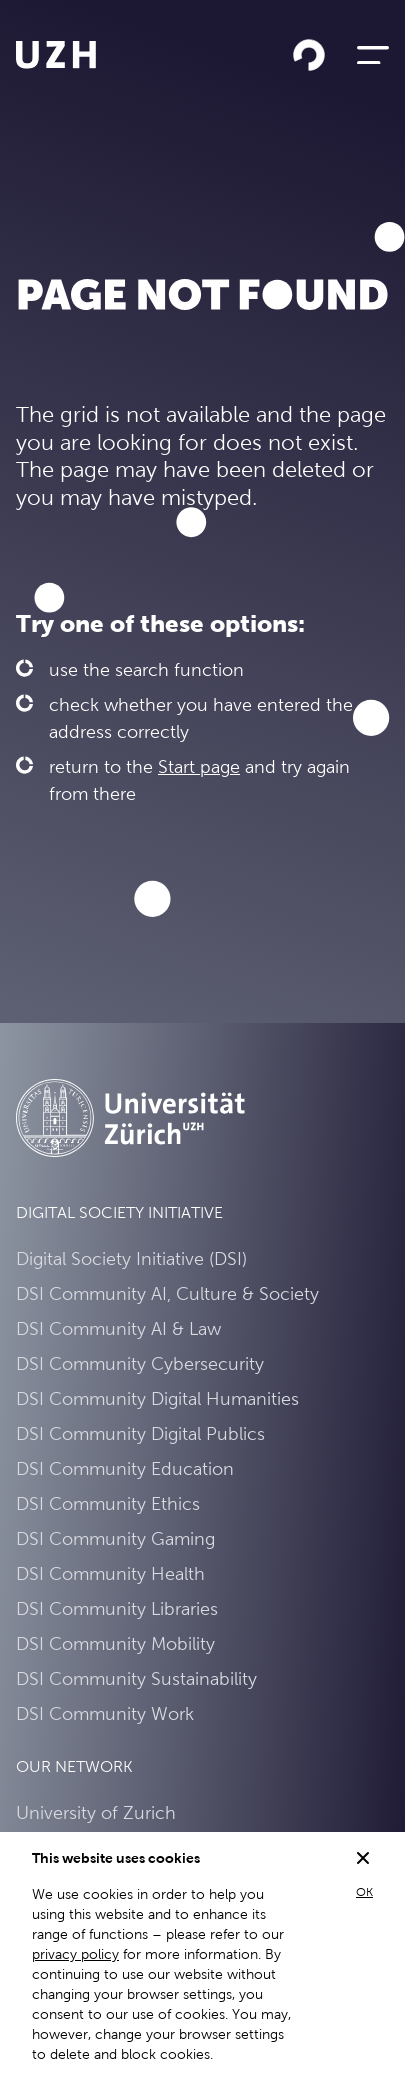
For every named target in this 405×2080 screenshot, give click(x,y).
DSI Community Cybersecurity (140, 1363)
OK (364, 1892)
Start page (199, 766)
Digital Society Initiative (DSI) (131, 1258)
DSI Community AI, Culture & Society (167, 1293)
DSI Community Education (125, 1468)
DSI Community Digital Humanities (157, 1398)
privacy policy (75, 1954)
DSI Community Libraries (117, 1608)
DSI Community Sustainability (136, 1678)
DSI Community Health (110, 1573)
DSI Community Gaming (115, 1538)
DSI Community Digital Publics (140, 1433)
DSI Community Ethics (108, 1503)
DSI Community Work (105, 1713)
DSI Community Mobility (115, 1643)
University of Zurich (96, 1812)
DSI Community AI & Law (118, 1328)
